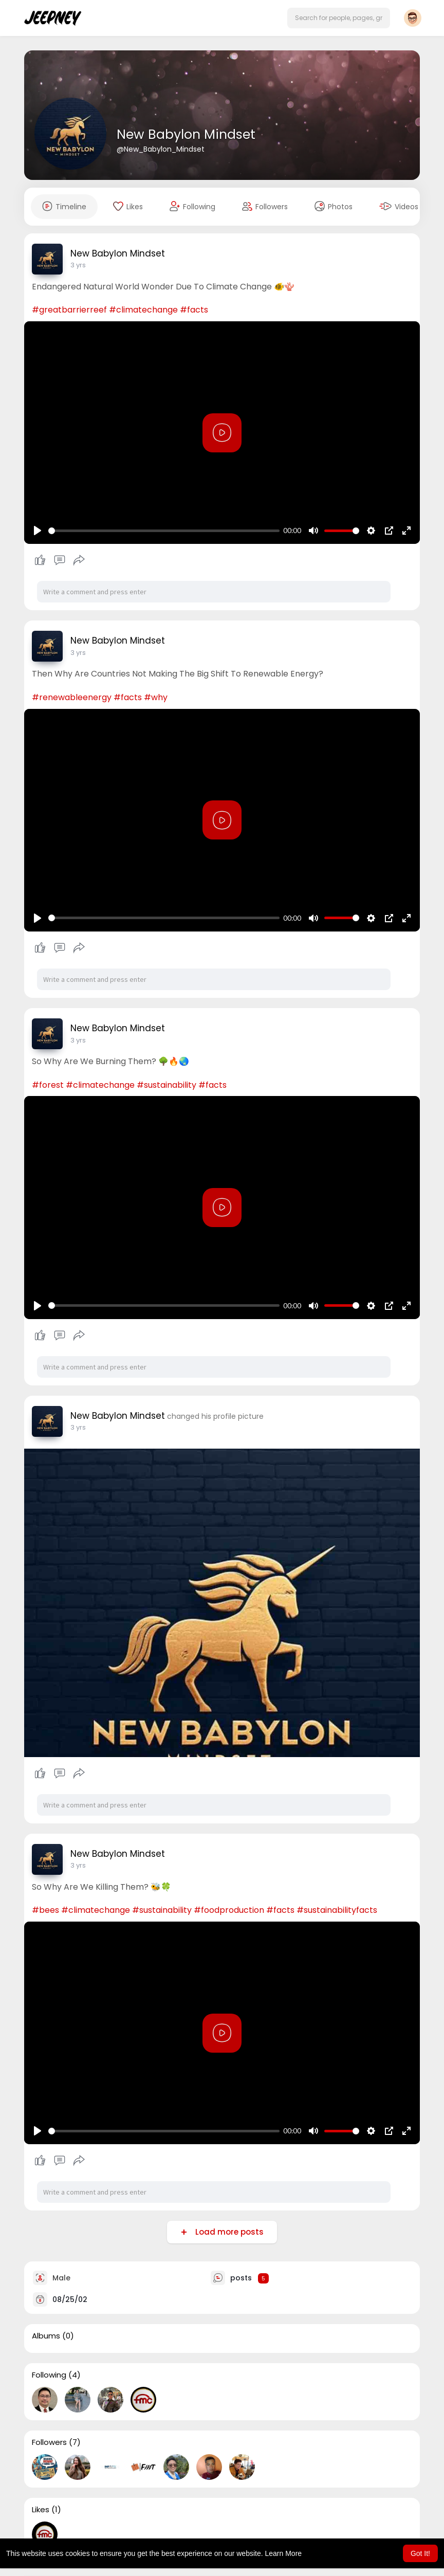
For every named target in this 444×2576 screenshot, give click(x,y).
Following (49, 2375)
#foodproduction (229, 1910)
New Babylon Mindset (186, 134)
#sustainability (166, 1085)
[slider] (164, 531)
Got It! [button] (420, 2553)
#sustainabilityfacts (337, 1910)
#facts (194, 310)
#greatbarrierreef (69, 310)
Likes (40, 2510)
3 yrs (78, 265)
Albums (46, 2336)
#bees (45, 1910)
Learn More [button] (283, 2553)
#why (156, 697)
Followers (49, 2442)
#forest (48, 1085)
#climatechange (143, 310)
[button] (338, 18)
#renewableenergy (72, 697)
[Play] (37, 530)
